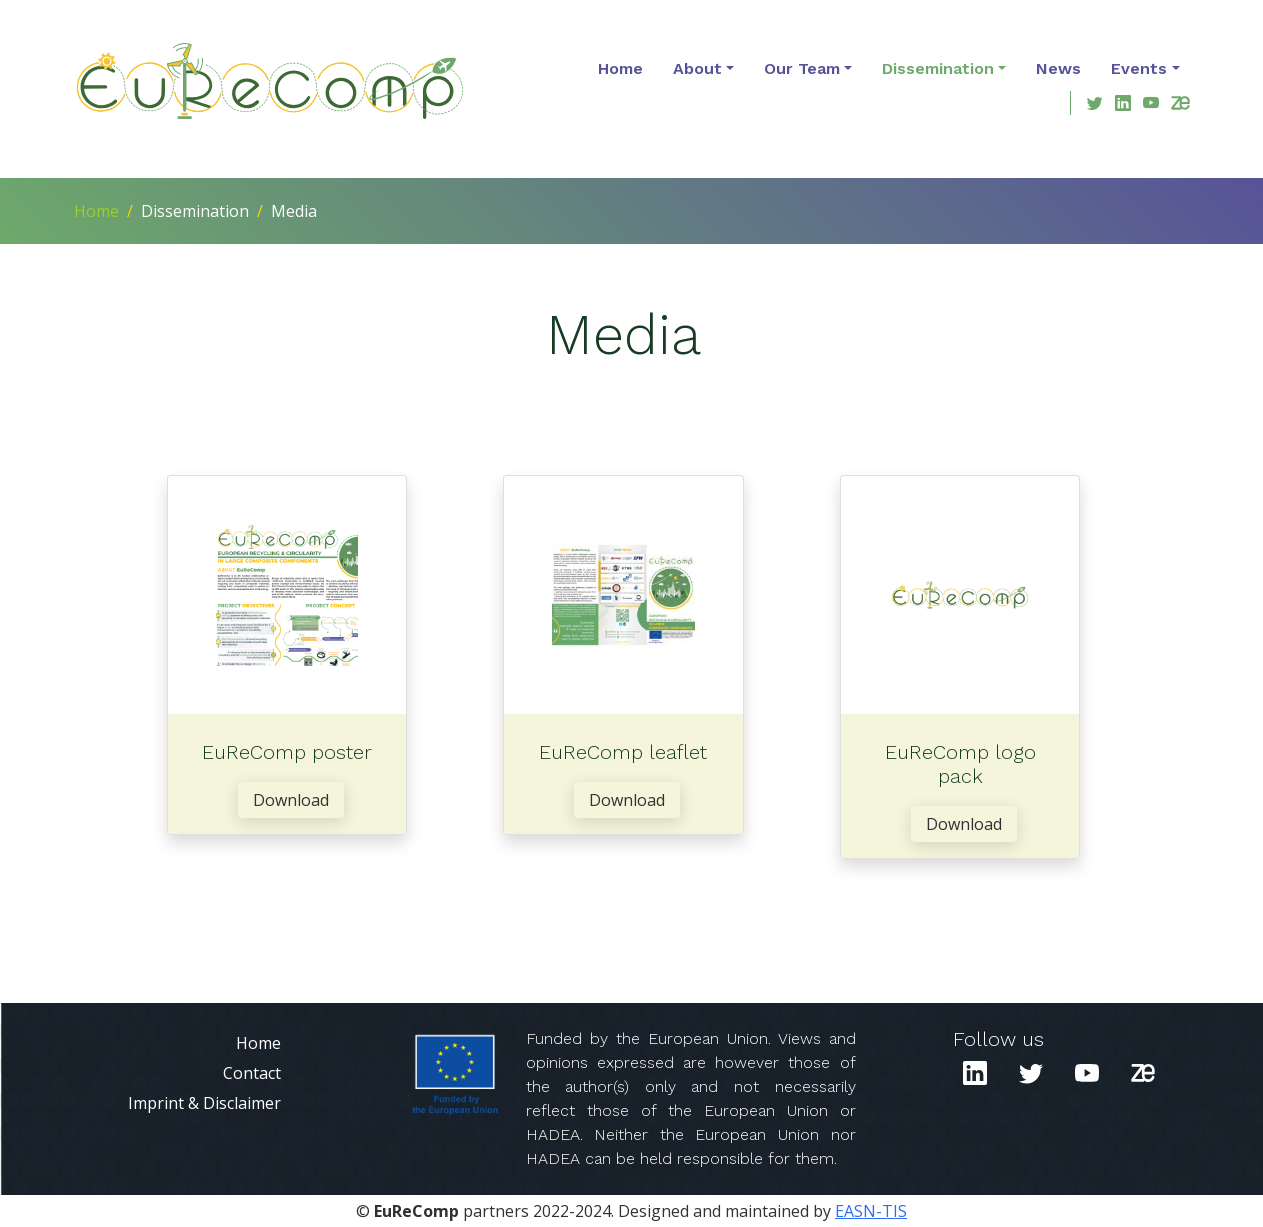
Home (620, 68)
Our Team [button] (802, 68)
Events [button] (1139, 68)
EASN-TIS (871, 1211)
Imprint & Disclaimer (204, 1103)
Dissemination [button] (938, 68)
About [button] (697, 68)
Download (291, 800)
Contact (252, 1073)
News (1058, 68)
